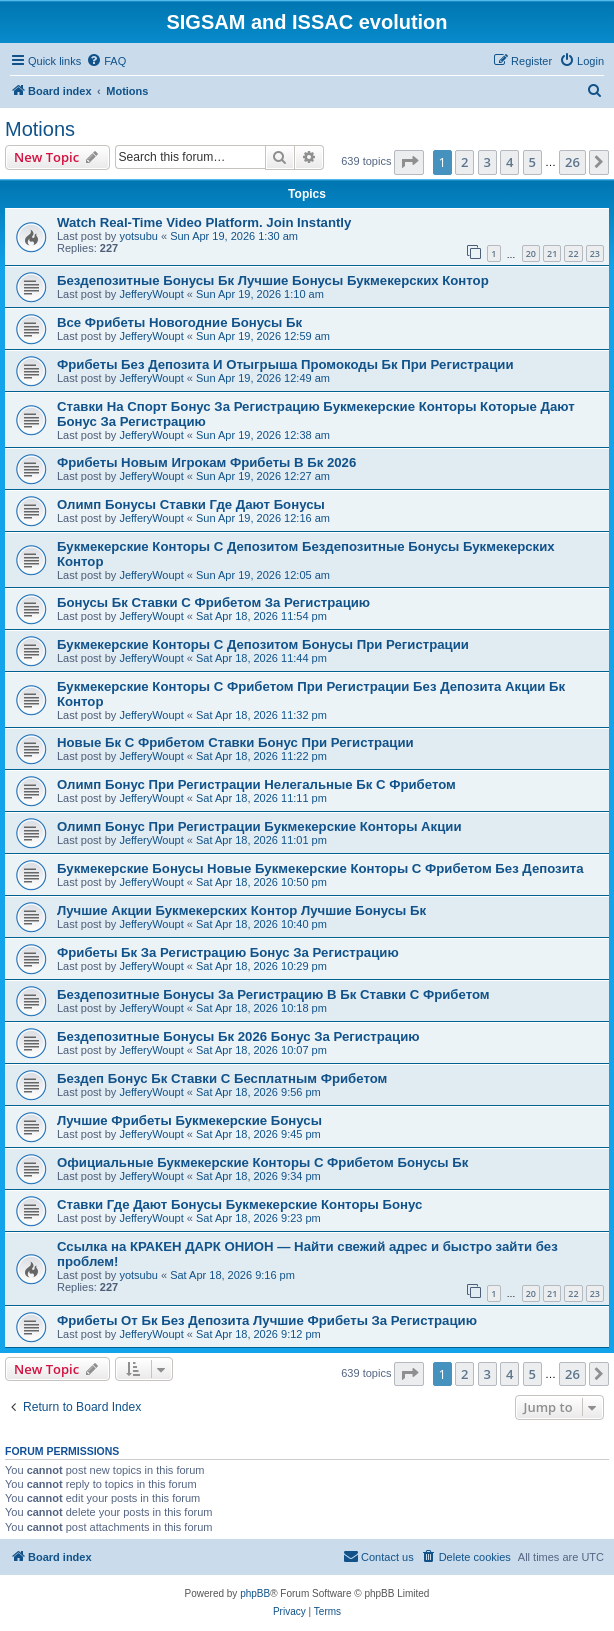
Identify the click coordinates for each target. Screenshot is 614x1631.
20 (531, 253)
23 (595, 253)
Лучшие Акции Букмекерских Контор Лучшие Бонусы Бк (241, 910)
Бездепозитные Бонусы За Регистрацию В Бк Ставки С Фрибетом (273, 994)
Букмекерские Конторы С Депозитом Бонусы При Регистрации (263, 644)
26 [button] (572, 162)
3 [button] (487, 162)
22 (573, 253)
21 (552, 253)
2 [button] (464, 162)
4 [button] (509, 162)
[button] (409, 162)
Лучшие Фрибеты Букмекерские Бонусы (189, 1120)
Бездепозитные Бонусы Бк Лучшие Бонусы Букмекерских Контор (273, 280)
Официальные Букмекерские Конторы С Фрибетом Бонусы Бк (262, 1162)
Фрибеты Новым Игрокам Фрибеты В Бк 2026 (206, 462)
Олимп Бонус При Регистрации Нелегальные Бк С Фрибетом (256, 784)
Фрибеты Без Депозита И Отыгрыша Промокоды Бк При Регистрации (285, 364)
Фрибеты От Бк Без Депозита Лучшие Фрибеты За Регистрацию (267, 1320)
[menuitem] (106, 61)
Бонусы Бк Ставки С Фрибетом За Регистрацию (213, 602)
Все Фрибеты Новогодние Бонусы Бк (179, 322)
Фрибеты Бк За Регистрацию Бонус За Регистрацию (228, 952)
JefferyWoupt (151, 294)
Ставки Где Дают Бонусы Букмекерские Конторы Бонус (239, 1204)
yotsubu (138, 236)
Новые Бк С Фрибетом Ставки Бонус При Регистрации (235, 742)
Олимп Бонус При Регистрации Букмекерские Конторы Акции (259, 826)
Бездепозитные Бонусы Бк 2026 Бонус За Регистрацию (238, 1036)
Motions (40, 129)
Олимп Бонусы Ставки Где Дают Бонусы (191, 504)
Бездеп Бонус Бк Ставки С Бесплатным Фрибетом (222, 1078)
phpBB (255, 1593)
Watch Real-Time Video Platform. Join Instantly (204, 222)
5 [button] (532, 162)
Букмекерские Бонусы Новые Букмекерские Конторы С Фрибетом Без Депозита (320, 868)
